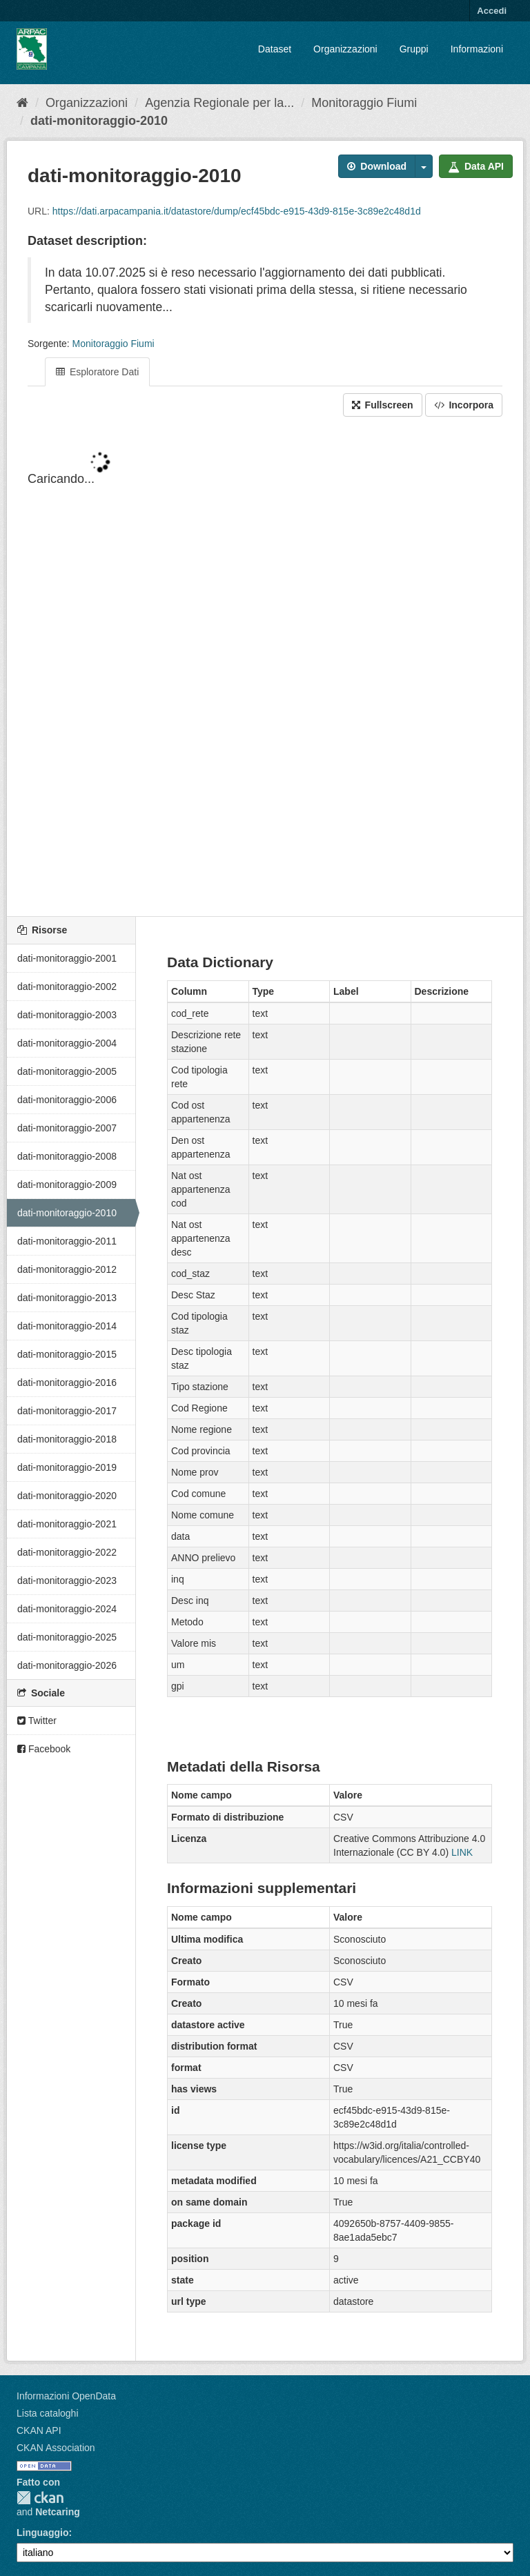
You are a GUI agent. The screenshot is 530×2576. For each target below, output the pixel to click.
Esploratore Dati (97, 371)
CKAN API (39, 2430)
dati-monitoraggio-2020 (67, 1495)
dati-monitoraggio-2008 (67, 1156)
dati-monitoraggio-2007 (67, 1127)
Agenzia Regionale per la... (219, 103)
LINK (462, 1852)
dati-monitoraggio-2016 (67, 1382)
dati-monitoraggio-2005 (67, 1071)
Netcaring (57, 2511)
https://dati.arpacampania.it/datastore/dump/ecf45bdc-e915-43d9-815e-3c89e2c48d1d (236, 211)
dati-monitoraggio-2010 (99, 121)
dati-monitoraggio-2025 (67, 1637)
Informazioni (477, 49)
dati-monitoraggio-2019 (67, 1467)
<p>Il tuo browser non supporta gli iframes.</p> (265, 668)
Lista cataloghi (48, 2413)
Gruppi (414, 49)
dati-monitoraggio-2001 (67, 958)
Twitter (37, 1720)
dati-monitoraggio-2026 (67, 1665)
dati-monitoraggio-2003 (67, 1014)
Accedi (492, 11)
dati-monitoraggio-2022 (67, 1552)
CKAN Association (56, 2447)
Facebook (43, 1748)
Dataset (274, 49)
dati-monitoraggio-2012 (67, 1269)
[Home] (22, 103)
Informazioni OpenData (66, 2395)
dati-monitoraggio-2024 (67, 1608)
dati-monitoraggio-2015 (67, 1354)
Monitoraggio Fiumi (364, 103)
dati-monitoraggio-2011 (67, 1241)
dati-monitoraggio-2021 (67, 1523)
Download (376, 166)
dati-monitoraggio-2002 (67, 986)
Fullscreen (382, 404)
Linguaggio (42, 2532)
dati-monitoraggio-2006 (67, 1099)
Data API (476, 166)
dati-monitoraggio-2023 (67, 1580)
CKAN (40, 2497)
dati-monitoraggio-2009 (67, 1184)
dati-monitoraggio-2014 (67, 1325)
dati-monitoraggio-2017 (67, 1410)
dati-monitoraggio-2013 (67, 1297)
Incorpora (463, 404)
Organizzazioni (345, 49)
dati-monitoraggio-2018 (67, 1439)
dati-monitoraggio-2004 (67, 1043)
